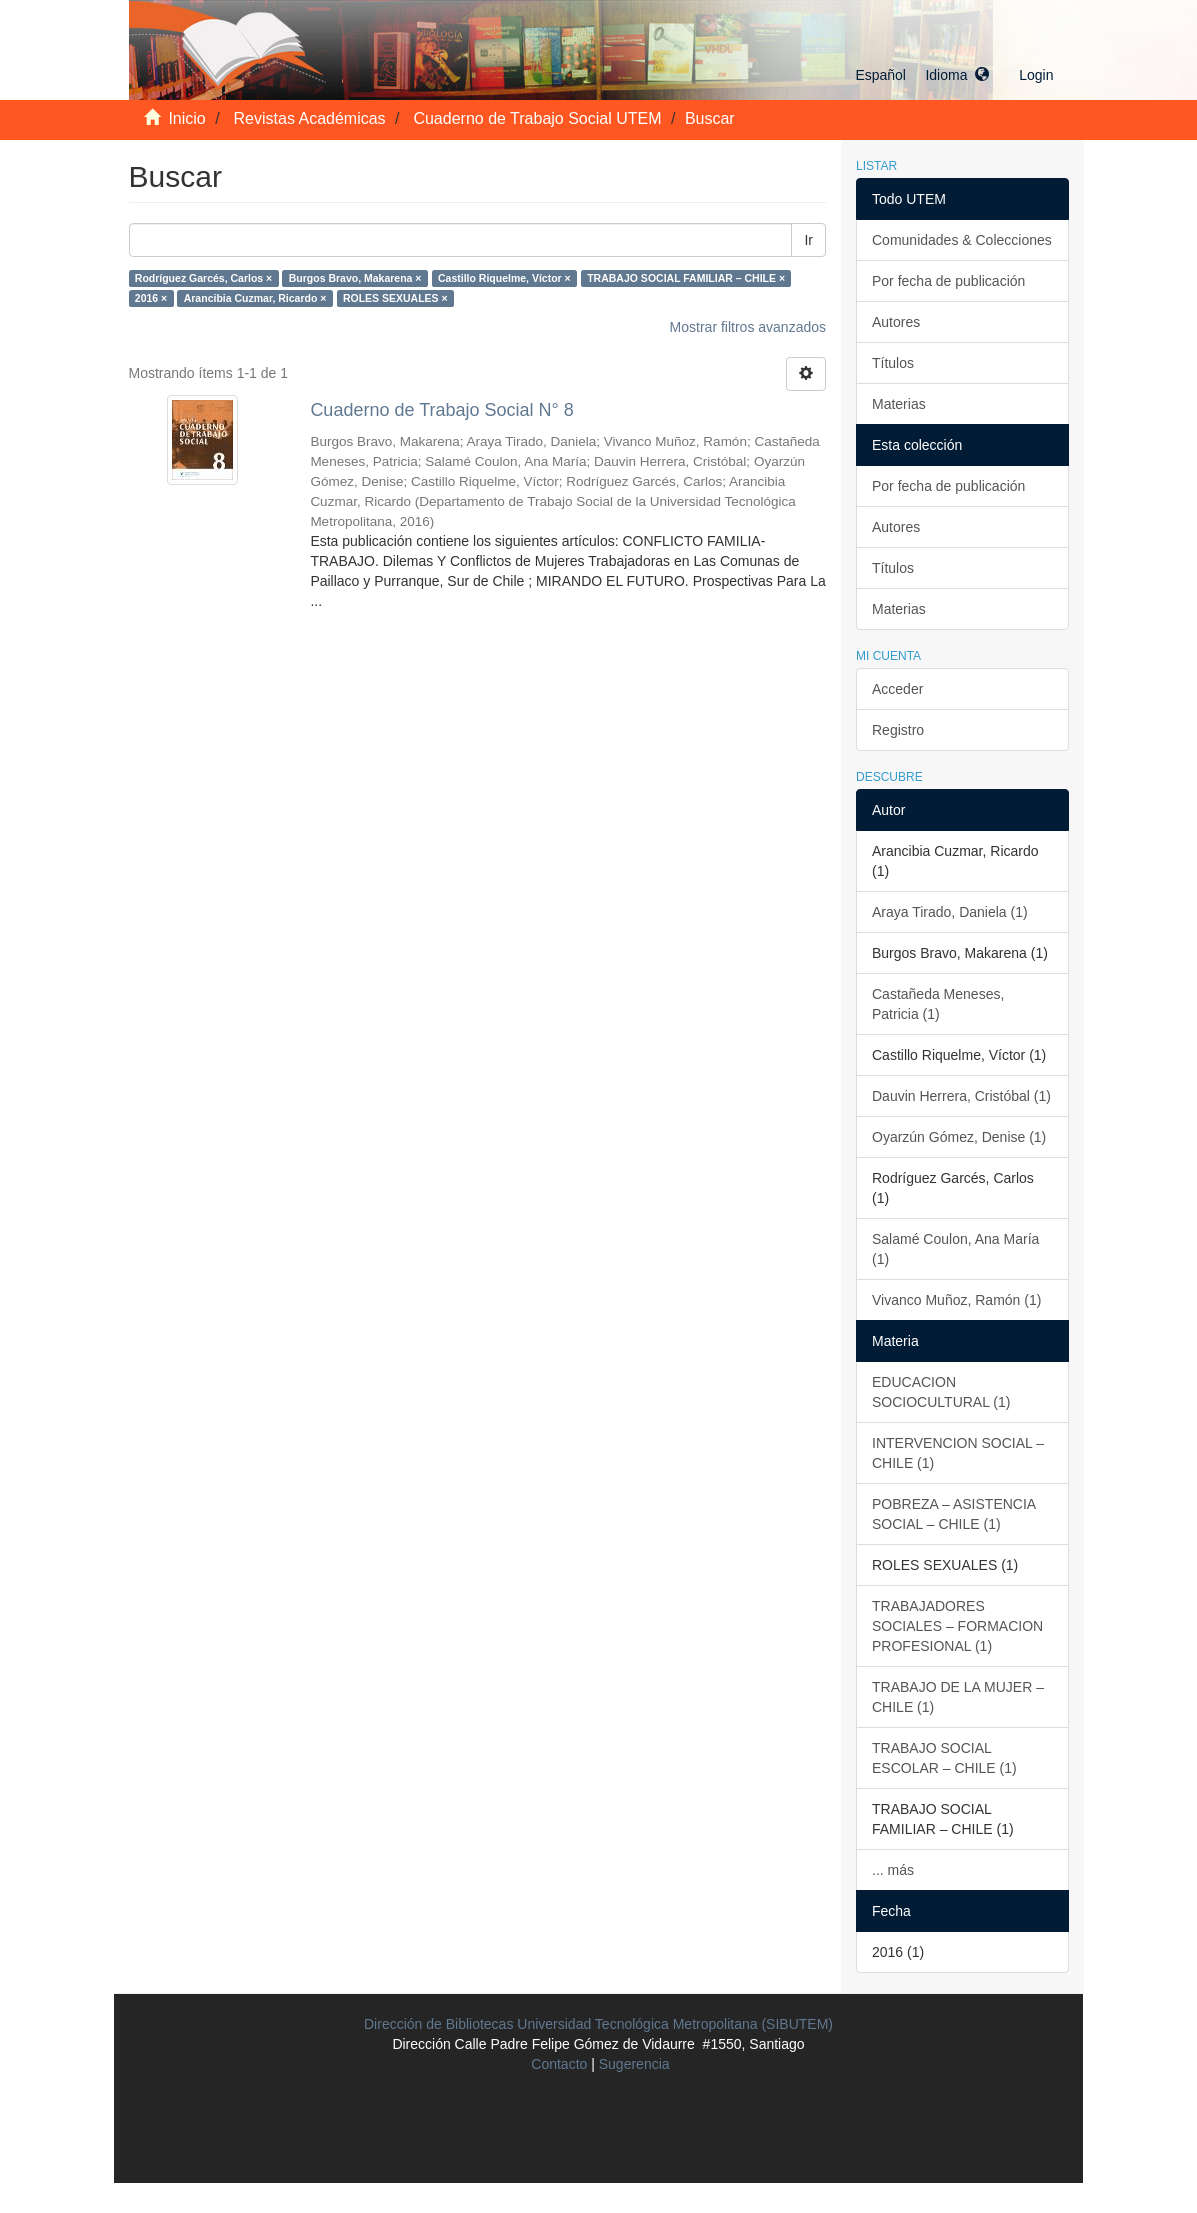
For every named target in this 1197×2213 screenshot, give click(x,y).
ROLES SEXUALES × (395, 298)
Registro (898, 730)
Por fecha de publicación (948, 281)
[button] (922, 75)
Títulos (893, 363)
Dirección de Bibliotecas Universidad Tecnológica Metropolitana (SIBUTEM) (598, 2024)
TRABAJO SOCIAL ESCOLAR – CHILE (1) (944, 1758)
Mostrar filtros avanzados (748, 327)
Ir (808, 240)
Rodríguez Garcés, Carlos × (203, 278)
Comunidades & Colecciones (962, 240)
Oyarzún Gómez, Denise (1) (959, 1137)
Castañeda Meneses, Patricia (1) (938, 1004)
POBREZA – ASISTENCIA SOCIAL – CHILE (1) (954, 1514)
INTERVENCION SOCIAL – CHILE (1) (958, 1453)
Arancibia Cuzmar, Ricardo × (255, 298)
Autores (896, 322)
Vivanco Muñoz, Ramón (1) (956, 1300)
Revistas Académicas (310, 118)
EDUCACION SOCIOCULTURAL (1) (941, 1392)
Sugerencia (634, 2064)
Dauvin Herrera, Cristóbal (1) (961, 1096)
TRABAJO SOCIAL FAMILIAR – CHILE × (686, 278)
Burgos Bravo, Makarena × (355, 278)
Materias (899, 404)
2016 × (151, 298)
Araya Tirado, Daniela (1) (950, 912)
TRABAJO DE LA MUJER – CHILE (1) (958, 1697)
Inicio (186, 118)
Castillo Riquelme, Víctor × (504, 278)
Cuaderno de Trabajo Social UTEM (537, 118)
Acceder (897, 689)
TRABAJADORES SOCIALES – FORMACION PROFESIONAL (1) (957, 1626)
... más (893, 1870)
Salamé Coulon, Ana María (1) (955, 1249)
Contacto (559, 2064)
